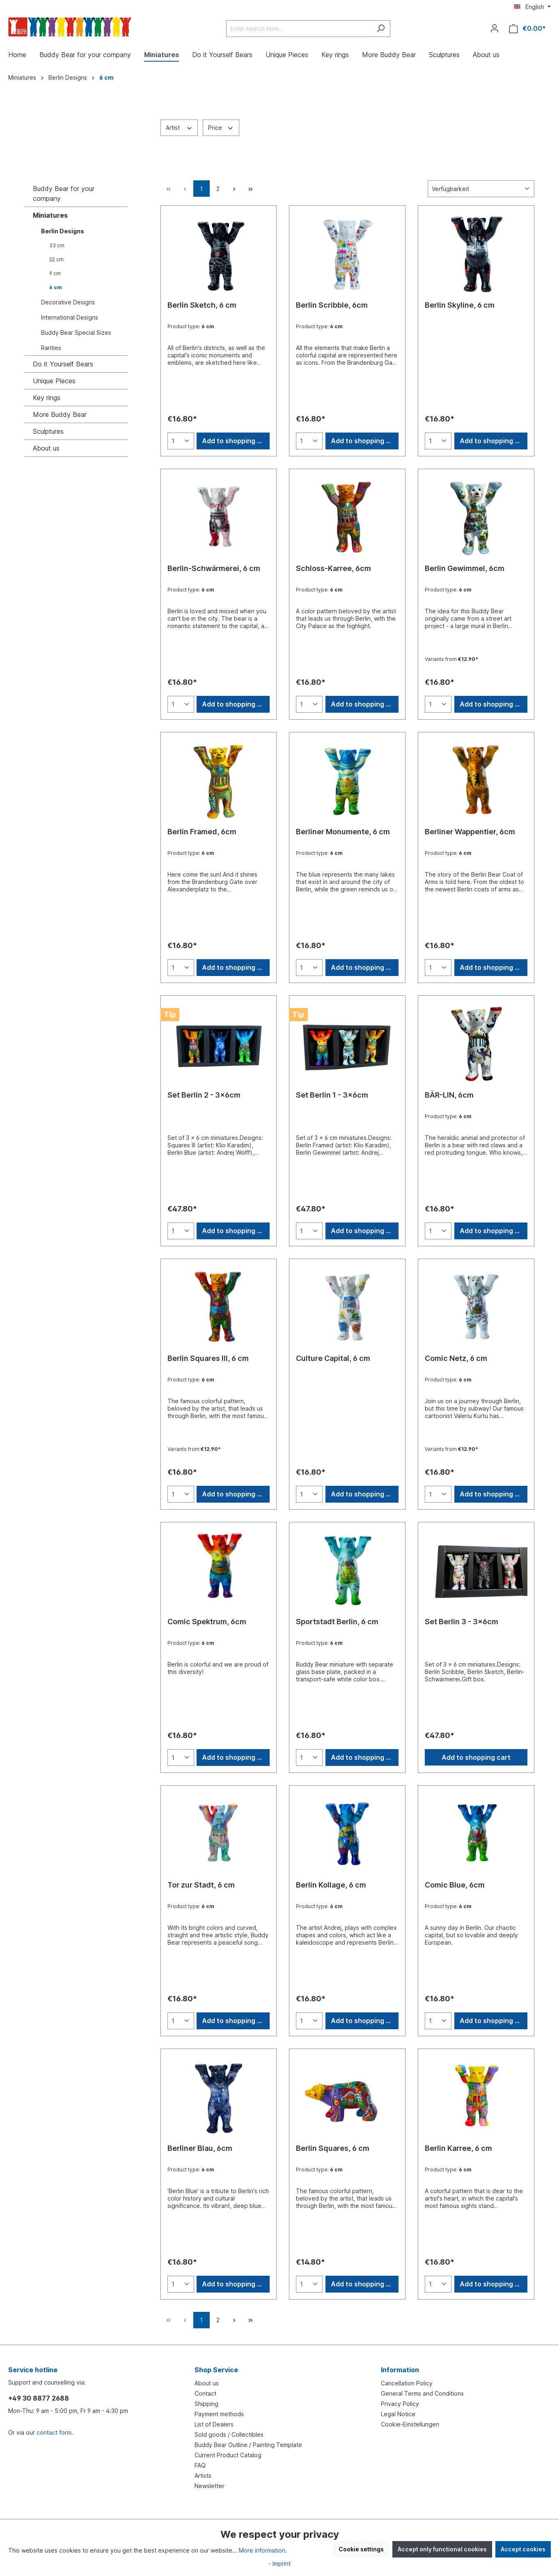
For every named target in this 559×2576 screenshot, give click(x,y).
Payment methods (219, 2413)
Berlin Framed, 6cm (201, 831)
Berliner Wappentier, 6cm (470, 831)
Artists (203, 2475)
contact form (54, 2432)
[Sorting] (481, 188)
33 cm (56, 245)
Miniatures (50, 215)
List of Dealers (214, 2424)
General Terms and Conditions (422, 2393)
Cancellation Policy (407, 2383)
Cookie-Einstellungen (410, 2424)
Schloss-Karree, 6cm (333, 568)
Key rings (46, 398)
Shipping (206, 2403)
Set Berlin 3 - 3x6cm (461, 1621)
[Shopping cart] (527, 29)
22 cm (56, 259)
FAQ (200, 2465)
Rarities (51, 347)
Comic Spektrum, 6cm (206, 1621)
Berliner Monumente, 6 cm (343, 831)
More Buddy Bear (60, 414)
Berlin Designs (62, 231)
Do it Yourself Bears (63, 364)
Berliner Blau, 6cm (199, 2148)
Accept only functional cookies (442, 2549)
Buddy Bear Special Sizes (76, 332)
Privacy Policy (400, 2403)
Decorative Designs (68, 302)
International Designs (69, 317)
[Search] (380, 28)
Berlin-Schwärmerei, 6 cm (213, 568)
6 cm (55, 287)
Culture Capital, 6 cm (333, 1358)
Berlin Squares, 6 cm (332, 2148)
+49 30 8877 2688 (38, 2398)
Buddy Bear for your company (63, 193)
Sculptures (48, 431)
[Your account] (494, 28)
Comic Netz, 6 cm (456, 1358)
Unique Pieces (54, 381)
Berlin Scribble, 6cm (332, 305)
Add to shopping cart (236, 441)
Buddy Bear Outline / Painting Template (248, 2444)
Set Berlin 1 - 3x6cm (332, 1095)
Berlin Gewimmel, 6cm (464, 568)
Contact (205, 2393)
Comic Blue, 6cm (455, 1885)
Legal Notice (398, 2413)
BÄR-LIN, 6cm (449, 1095)
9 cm (55, 273)
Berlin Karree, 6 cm (458, 2148)
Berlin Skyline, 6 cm (460, 305)
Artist (179, 127)
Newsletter (210, 2485)
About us (46, 448)
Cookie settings (361, 2549)
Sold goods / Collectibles (229, 2434)
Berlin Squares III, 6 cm (208, 1358)
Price (221, 127)
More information (262, 2550)
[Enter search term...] (298, 28)
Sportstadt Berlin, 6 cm (337, 1621)
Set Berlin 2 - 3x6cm (204, 1095)
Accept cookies (523, 2549)
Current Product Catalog (228, 2455)
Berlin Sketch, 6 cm (201, 305)
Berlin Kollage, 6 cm (331, 1885)
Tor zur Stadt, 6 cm (201, 1885)
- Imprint (279, 2563)
